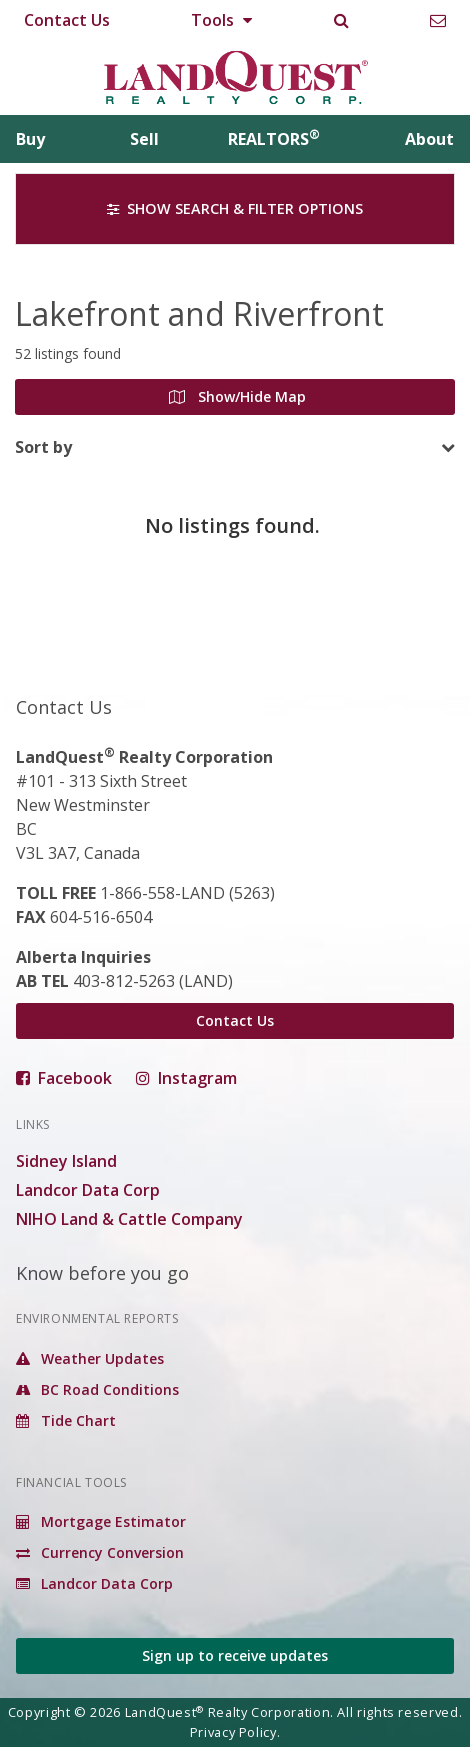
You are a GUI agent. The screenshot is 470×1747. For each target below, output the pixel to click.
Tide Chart (66, 1420)
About (429, 139)
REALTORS (274, 139)
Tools (221, 20)
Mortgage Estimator (101, 1521)
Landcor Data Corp (88, 1190)
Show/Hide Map (237, 396)
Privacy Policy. (235, 1732)
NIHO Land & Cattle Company (129, 1219)
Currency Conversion (100, 1552)
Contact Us (67, 20)
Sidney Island (66, 1161)
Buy (30, 139)
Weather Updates (90, 1358)
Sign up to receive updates (235, 1655)
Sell (144, 139)
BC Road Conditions (97, 1389)
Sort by (43, 447)
